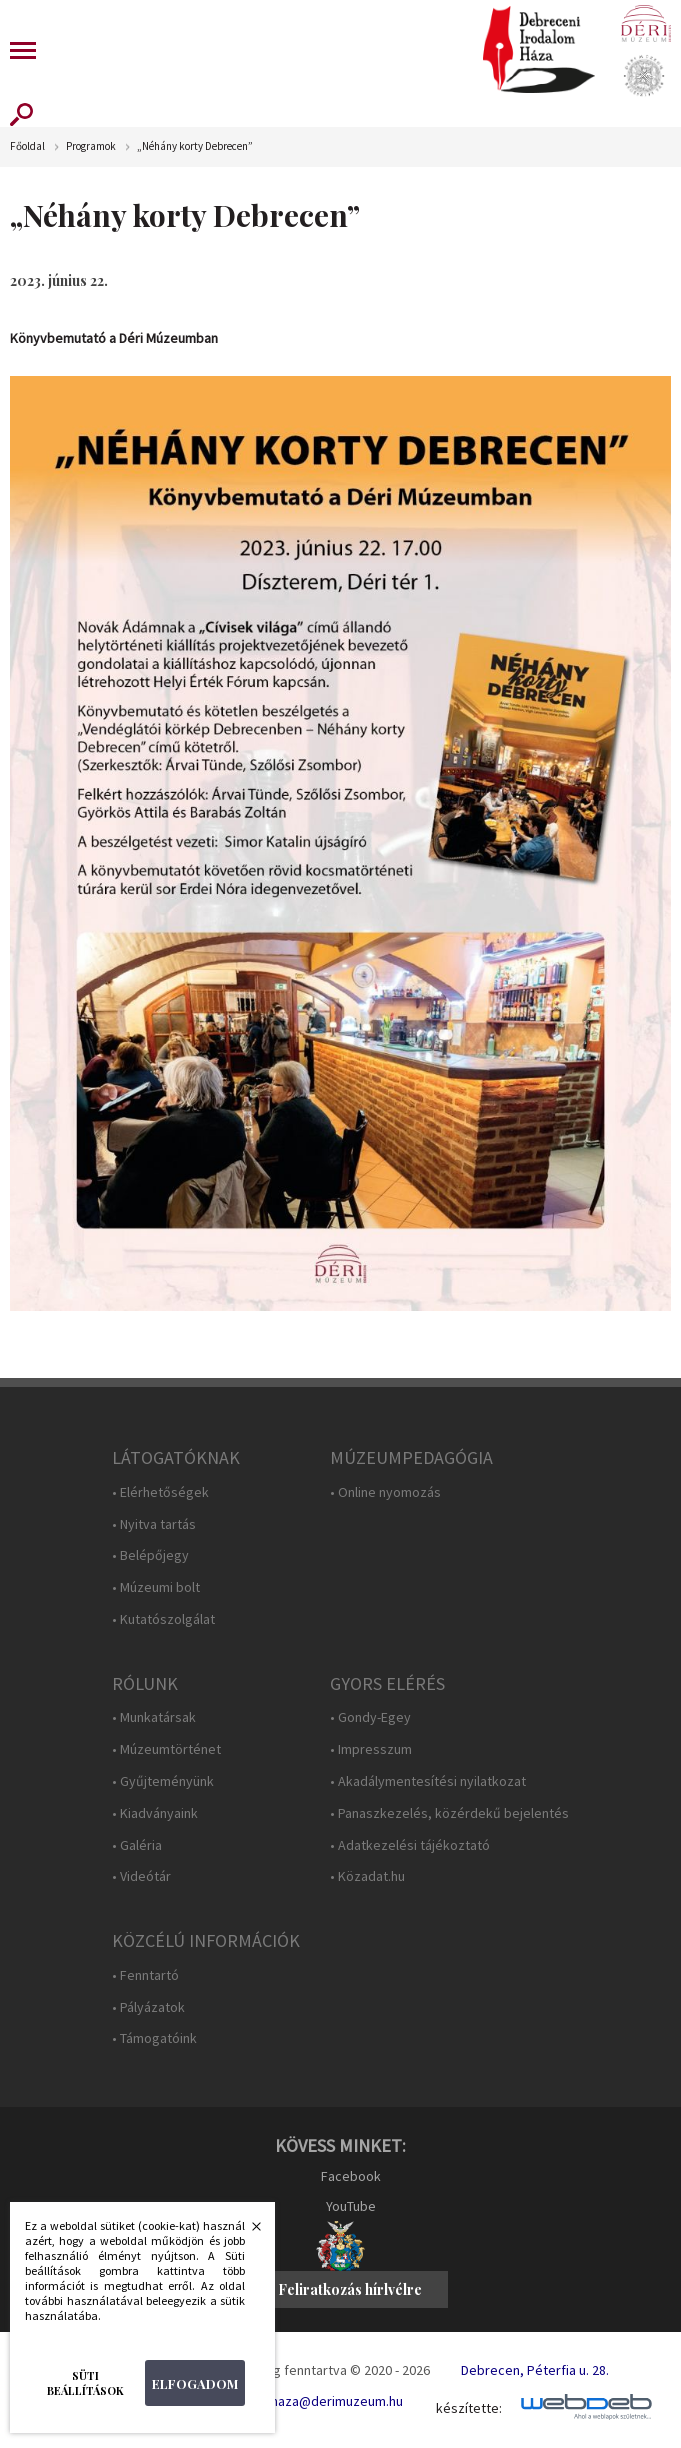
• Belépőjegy (150, 1555)
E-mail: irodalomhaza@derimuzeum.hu (290, 2401)
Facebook (351, 2176)
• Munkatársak (154, 1717)
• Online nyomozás (385, 1492)
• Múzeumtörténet (166, 1749)
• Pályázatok (148, 2007)
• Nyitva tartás (154, 1524)
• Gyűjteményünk (163, 1781)
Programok (91, 146)
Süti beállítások (85, 2383)
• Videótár (141, 1876)
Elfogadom (195, 2383)
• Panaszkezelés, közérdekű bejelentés (449, 1813)
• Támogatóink (154, 2038)
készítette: (469, 2408)
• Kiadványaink (155, 1813)
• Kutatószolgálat (163, 1619)
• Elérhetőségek (160, 1492)
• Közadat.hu (367, 1876)
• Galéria (137, 1845)
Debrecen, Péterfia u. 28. (535, 2370)
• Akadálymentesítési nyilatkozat (428, 1781)
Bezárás (246, 2232)
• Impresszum (371, 1749)
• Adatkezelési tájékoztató (410, 1845)
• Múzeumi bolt (156, 1587)
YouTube (351, 2206)
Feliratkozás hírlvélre (350, 2289)
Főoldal (27, 146)
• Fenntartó (145, 1975)
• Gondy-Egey (370, 1717)
